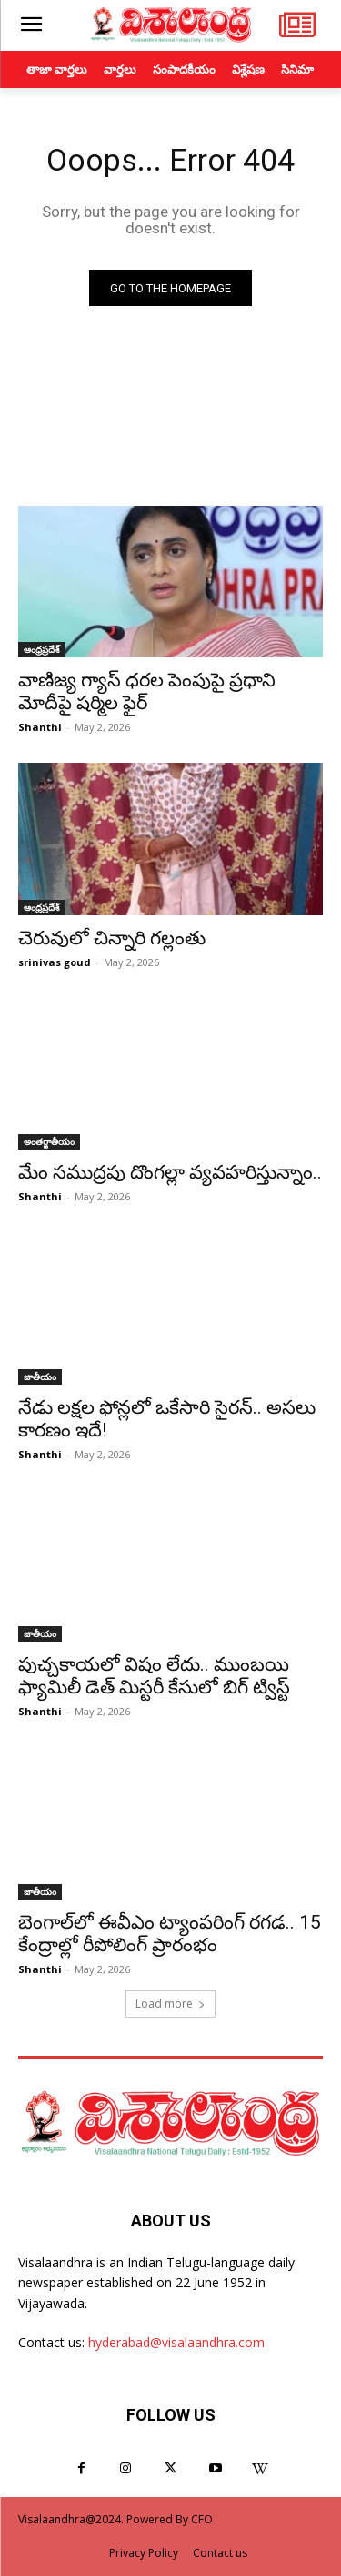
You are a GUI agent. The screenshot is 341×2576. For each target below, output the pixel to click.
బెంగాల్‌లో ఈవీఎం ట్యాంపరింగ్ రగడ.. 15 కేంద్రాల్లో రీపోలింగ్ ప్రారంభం (169, 1933)
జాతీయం (40, 1376)
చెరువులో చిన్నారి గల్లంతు (112, 938)
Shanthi (40, 727)
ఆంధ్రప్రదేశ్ (42, 649)
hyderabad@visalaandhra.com (176, 2342)
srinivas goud (54, 962)
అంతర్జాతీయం (49, 1141)
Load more (170, 2003)
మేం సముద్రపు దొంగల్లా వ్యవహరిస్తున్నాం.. (170, 1172)
